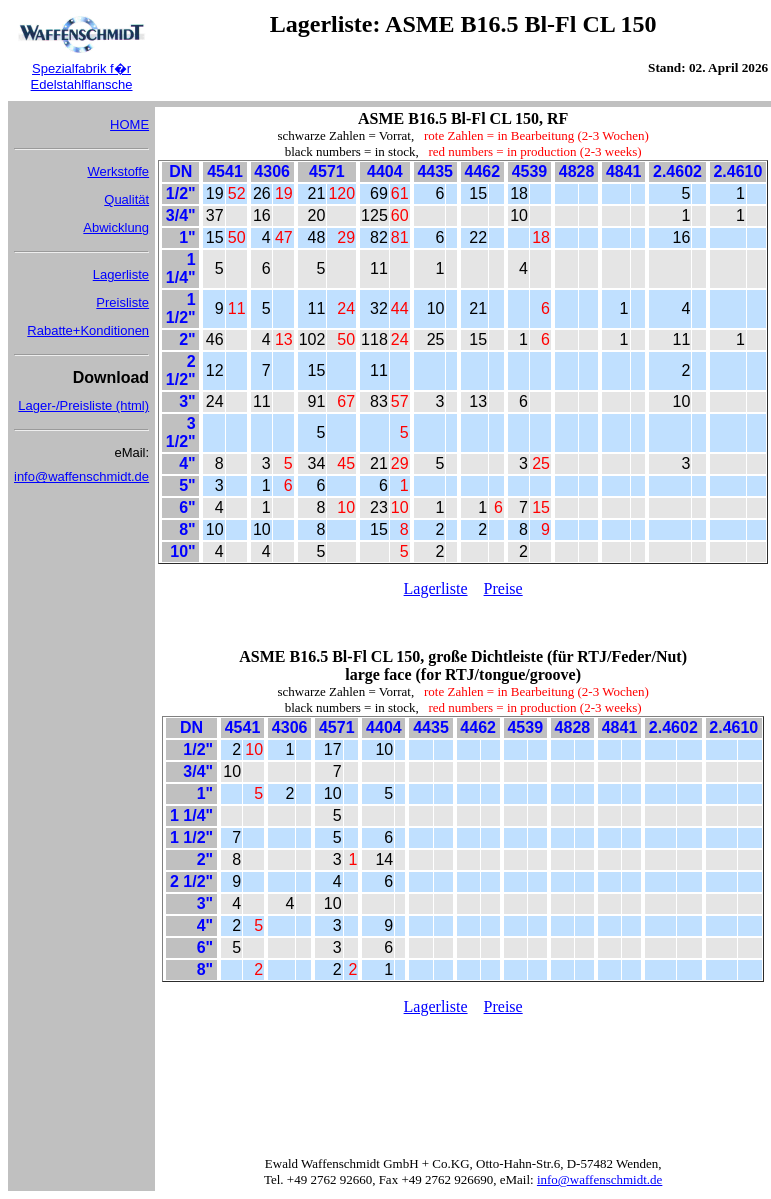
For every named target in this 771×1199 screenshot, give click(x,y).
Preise (503, 588)
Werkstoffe (118, 171)
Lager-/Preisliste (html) (83, 405)
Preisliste (122, 302)
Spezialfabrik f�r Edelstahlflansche (82, 76)
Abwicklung (116, 227)
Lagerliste (121, 274)
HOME (129, 124)
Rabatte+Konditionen (88, 330)
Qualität (126, 199)
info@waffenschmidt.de (81, 476)
